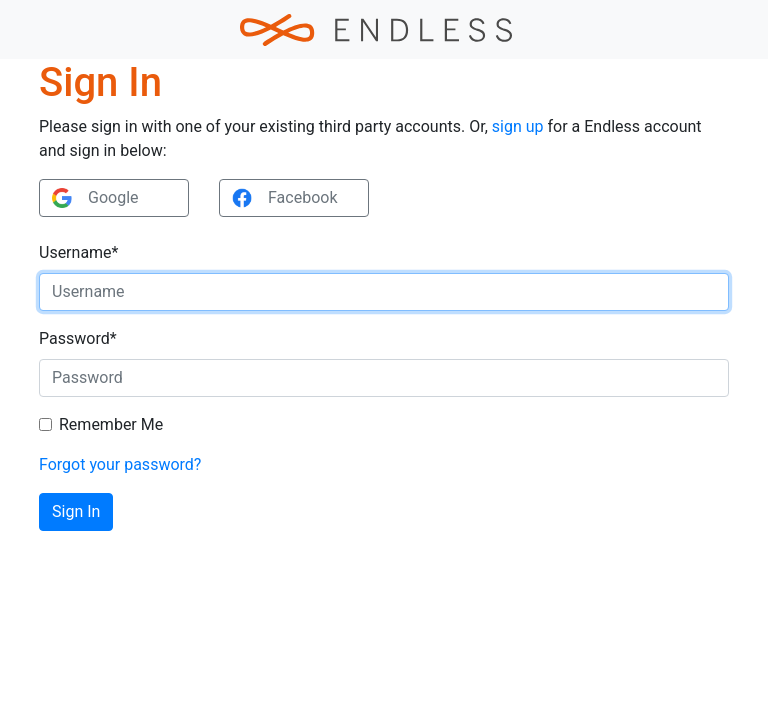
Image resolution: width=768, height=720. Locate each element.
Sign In (76, 511)
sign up (518, 126)
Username (78, 252)
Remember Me (111, 424)
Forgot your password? (120, 464)
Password (78, 338)
